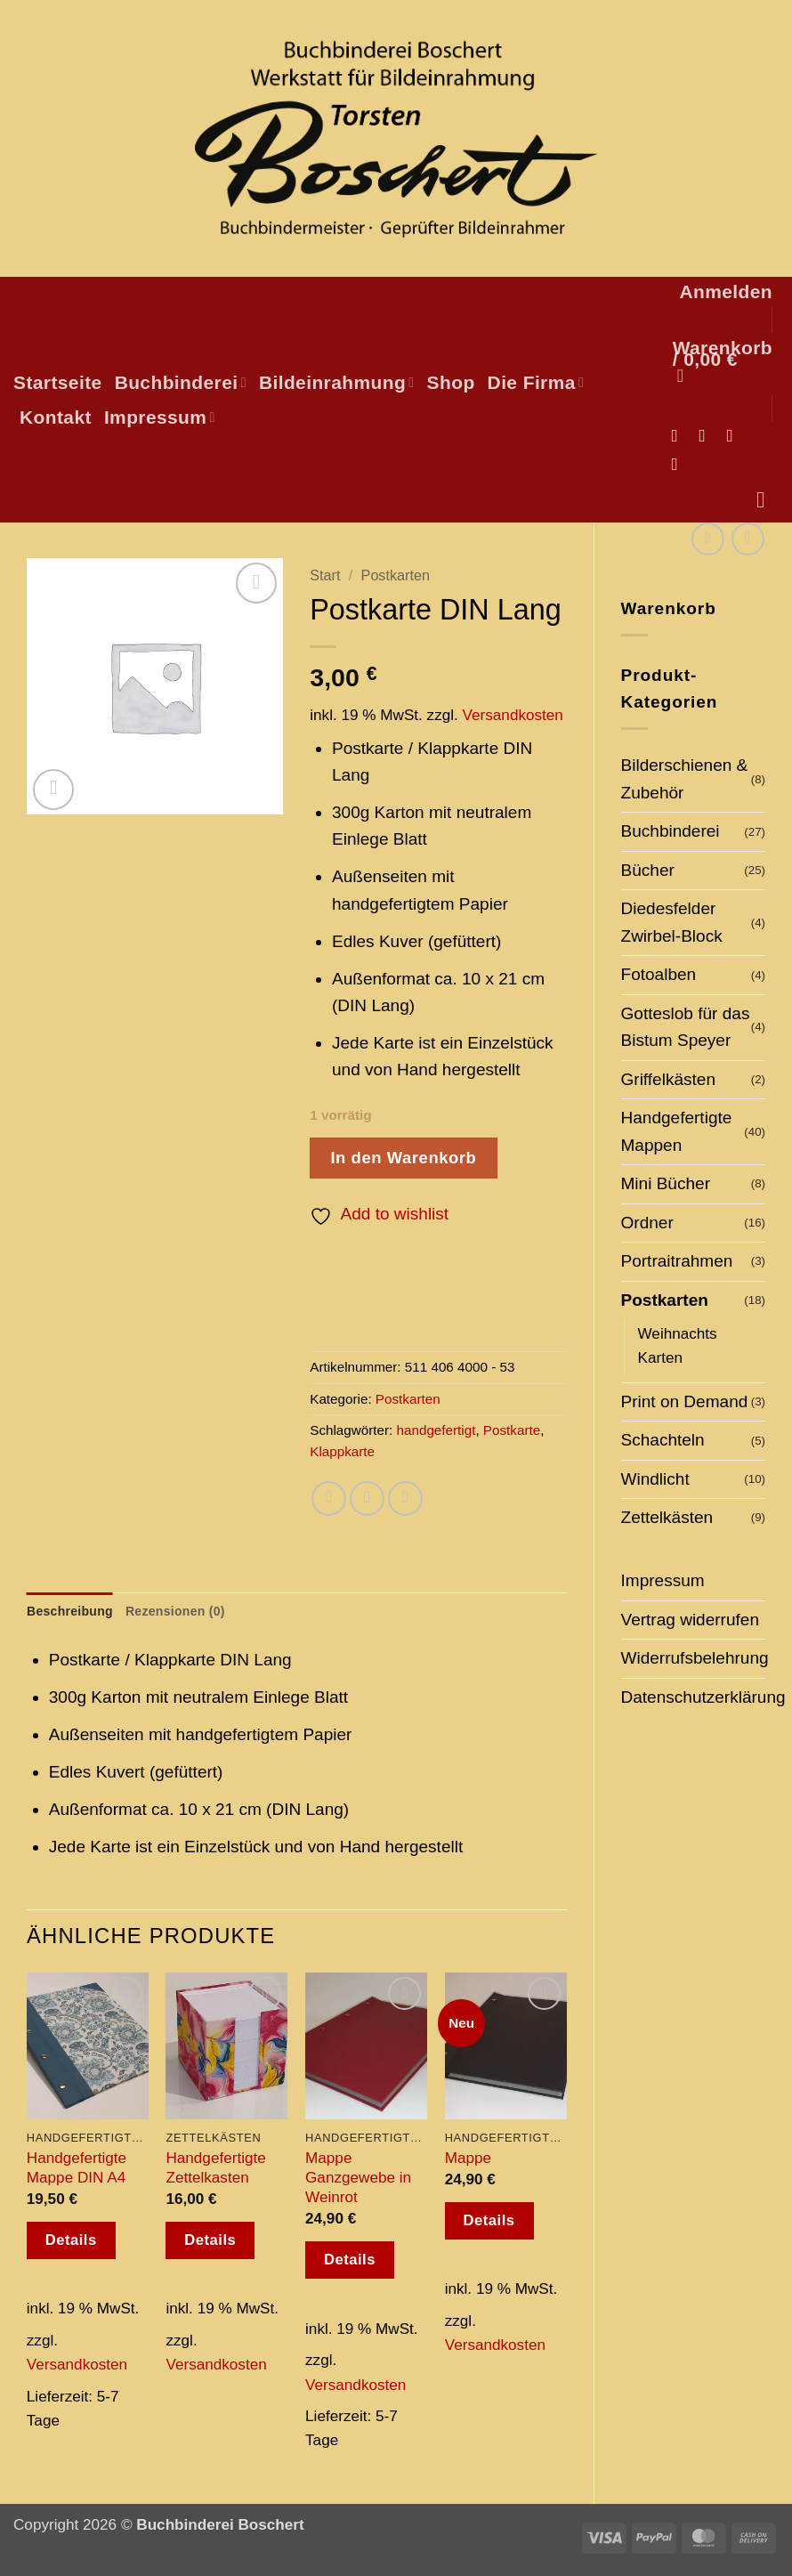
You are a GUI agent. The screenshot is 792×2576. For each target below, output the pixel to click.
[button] (725, 291)
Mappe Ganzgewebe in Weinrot (358, 2179)
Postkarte (511, 1430)
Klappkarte (342, 1451)
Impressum (159, 417)
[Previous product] (747, 538)
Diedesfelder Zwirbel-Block (672, 921)
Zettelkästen (667, 1517)
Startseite (57, 382)
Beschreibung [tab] (73, 1611)
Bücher (648, 870)
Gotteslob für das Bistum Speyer (685, 1026)
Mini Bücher (665, 1183)
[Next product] (707, 538)
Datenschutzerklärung (703, 1697)
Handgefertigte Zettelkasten (215, 2169)
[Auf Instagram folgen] (707, 435)
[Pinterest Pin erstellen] (405, 1498)
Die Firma (536, 382)
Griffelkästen (668, 1079)
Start (325, 575)
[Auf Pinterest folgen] (679, 464)
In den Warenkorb (403, 1157)
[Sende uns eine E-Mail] (735, 435)
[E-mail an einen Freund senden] (367, 1498)
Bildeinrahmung (337, 382)
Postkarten (664, 1300)
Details (71, 2241)
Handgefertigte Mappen (676, 1131)
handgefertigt (436, 1430)
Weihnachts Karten (677, 1345)
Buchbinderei (180, 382)
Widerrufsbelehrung (695, 1657)
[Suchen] (767, 500)
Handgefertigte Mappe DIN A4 (76, 2169)
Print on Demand (684, 1401)
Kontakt (56, 417)
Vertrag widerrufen (690, 1619)
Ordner (647, 1222)
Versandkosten (513, 715)
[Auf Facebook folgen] (679, 435)
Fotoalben (659, 974)
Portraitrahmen (677, 1261)
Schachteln (663, 1439)
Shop (451, 382)
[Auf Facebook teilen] (328, 1498)
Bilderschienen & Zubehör (684, 778)
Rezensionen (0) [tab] (186, 1611)
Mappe (468, 2159)
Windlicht (655, 1479)
